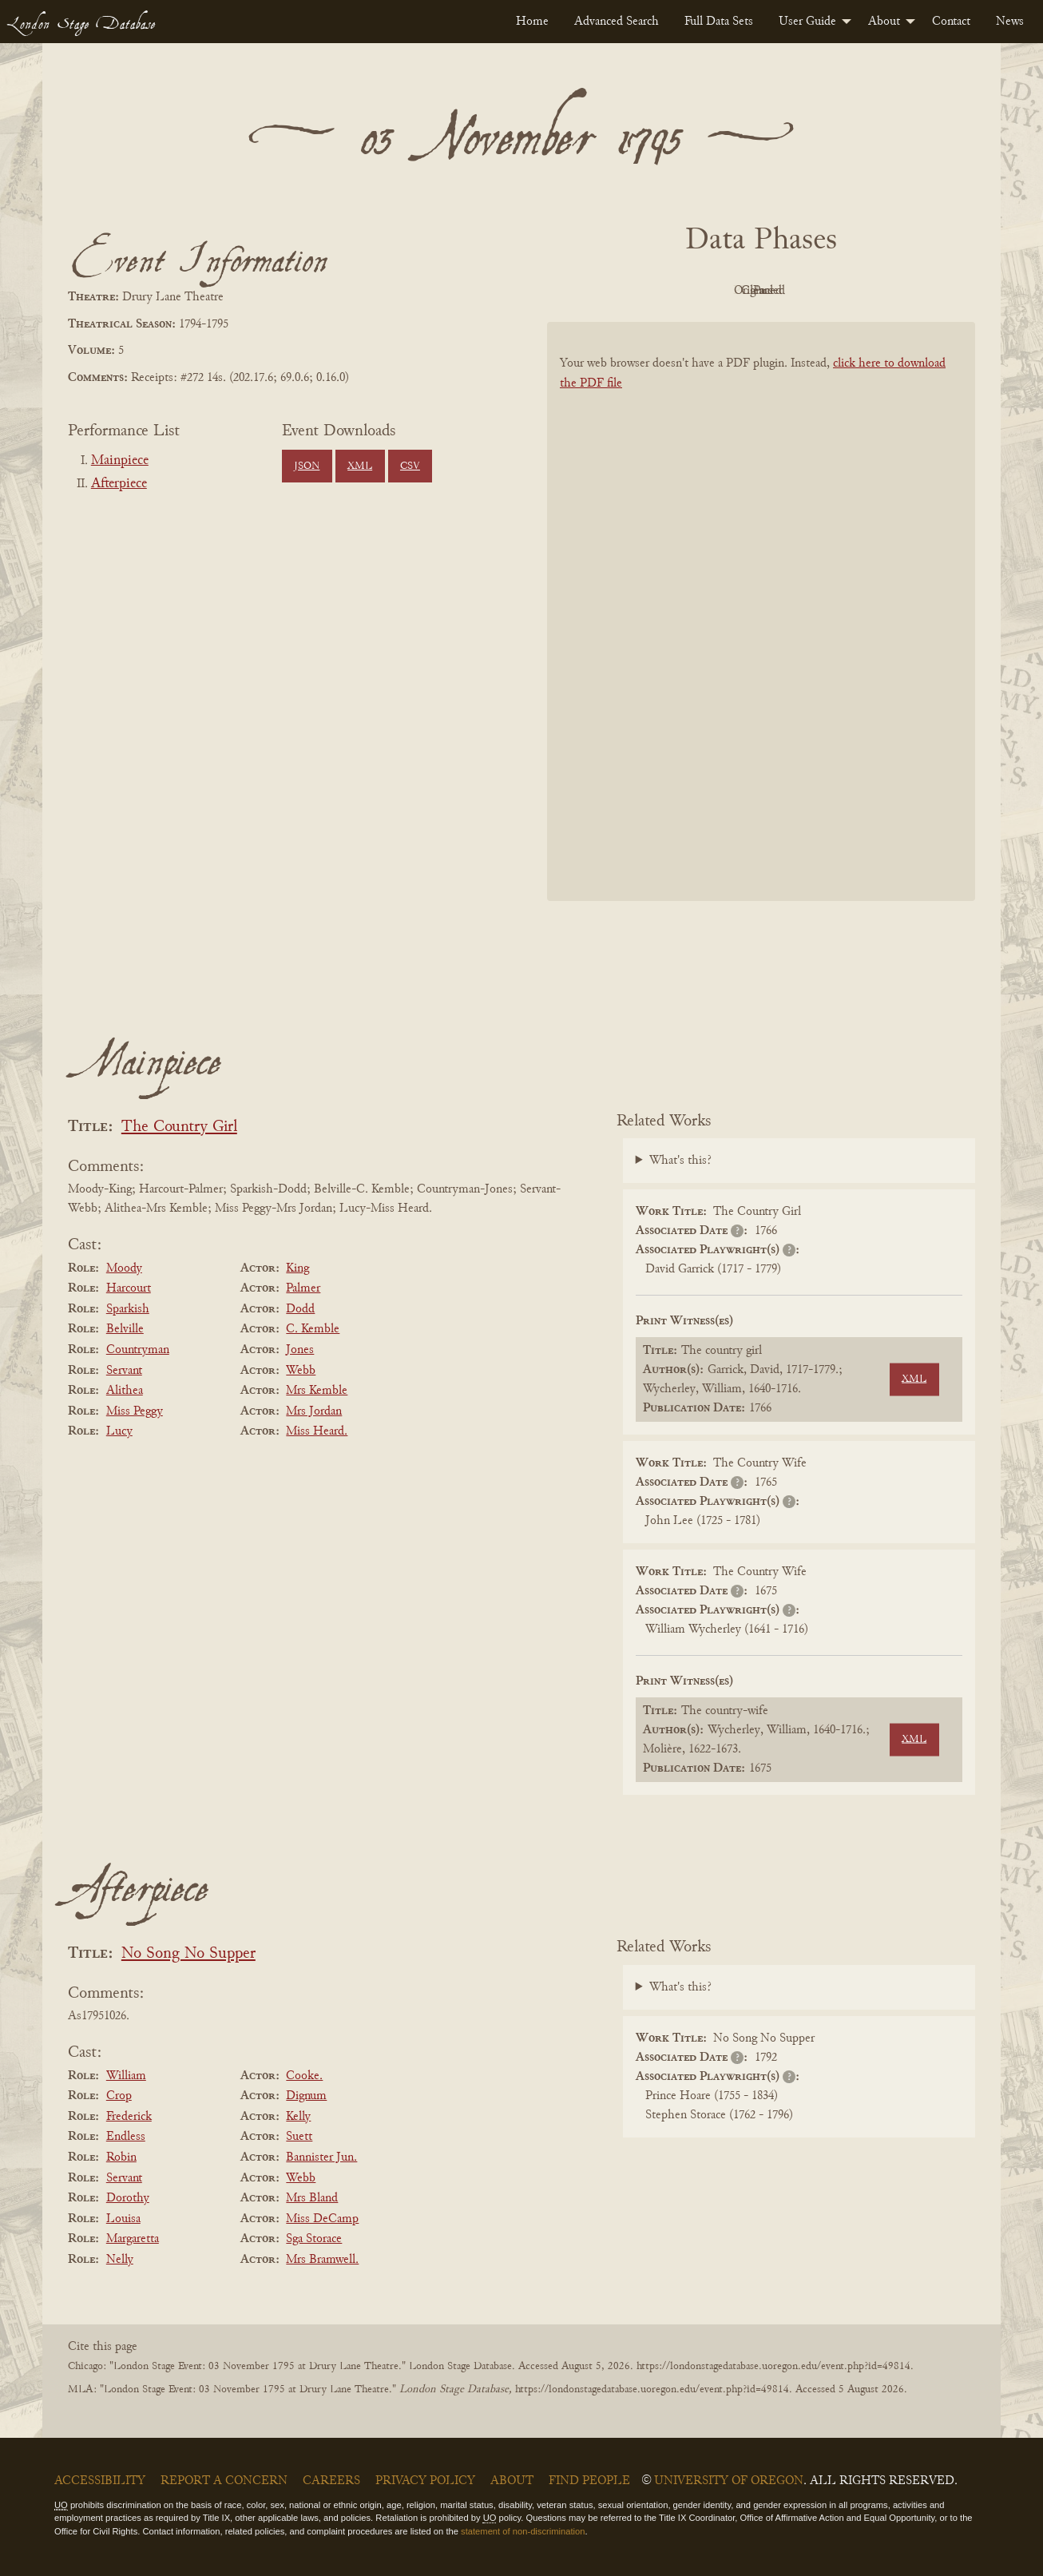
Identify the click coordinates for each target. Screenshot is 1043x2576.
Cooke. (304, 2076)
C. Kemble (312, 1329)
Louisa (123, 2219)
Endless (125, 2136)
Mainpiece (120, 461)
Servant (124, 1370)
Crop (119, 2096)
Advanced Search (616, 21)
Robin (121, 2157)
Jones (300, 1350)
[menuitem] (532, 21)
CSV (410, 466)
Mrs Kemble (316, 1390)
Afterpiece (119, 484)
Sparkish (127, 1309)
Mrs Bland (312, 2198)
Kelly (298, 2116)
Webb (300, 1370)
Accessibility (99, 2481)
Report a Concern (224, 2481)
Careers (331, 2481)
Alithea (124, 1390)
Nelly (119, 2259)
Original (713, 290)
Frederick (129, 2116)
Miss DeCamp (322, 2219)
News (1010, 21)
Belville (125, 1329)
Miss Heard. (316, 1431)
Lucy (119, 1431)
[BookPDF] (761, 632)
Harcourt (128, 1288)
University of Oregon (728, 2481)
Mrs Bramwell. (322, 2259)
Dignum (306, 2096)
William (126, 2076)
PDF (625, 290)
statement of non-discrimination (523, 2531)
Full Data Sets (718, 21)
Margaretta (132, 2239)
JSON (306, 466)
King (297, 1268)
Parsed (889, 290)
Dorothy (127, 2198)
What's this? (680, 1160)
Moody (124, 1268)
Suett (299, 2136)
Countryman (137, 1350)
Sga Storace (314, 2239)
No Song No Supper (188, 1954)
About (884, 21)
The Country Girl (179, 1127)
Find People (589, 2481)
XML (359, 466)
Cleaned (801, 290)
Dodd (300, 1309)
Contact (951, 21)
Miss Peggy (134, 1411)
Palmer (303, 1288)
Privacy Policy (425, 2481)
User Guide (807, 21)
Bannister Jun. (321, 2157)
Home (532, 21)
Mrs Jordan (314, 1411)
